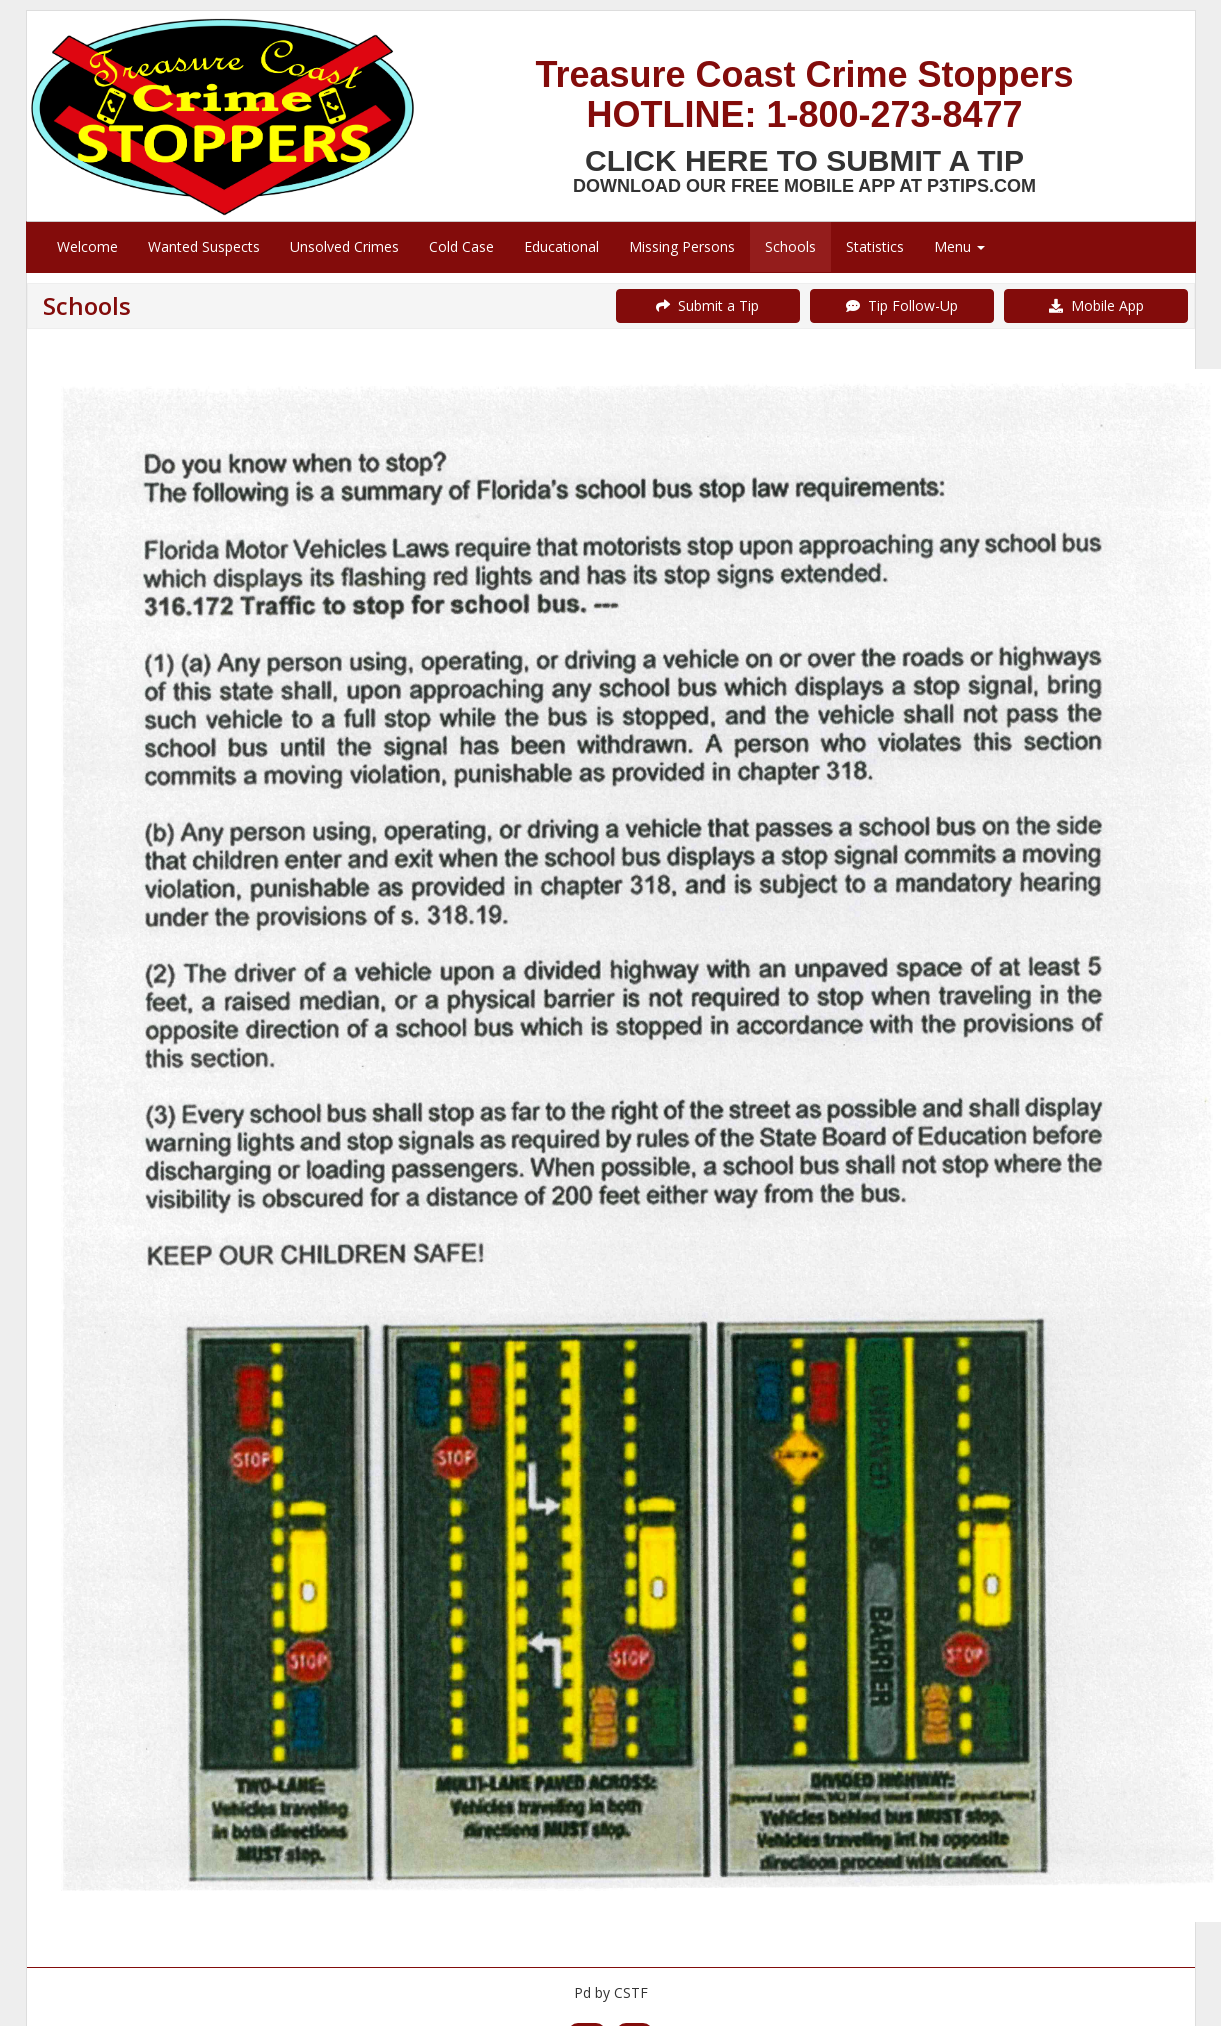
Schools (790, 246)
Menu (959, 246)
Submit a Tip (707, 305)
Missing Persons (682, 246)
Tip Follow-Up (902, 305)
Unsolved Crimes (344, 246)
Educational (561, 246)
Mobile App (1096, 305)
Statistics (875, 246)
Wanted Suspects (204, 246)
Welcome (87, 246)
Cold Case (461, 246)
